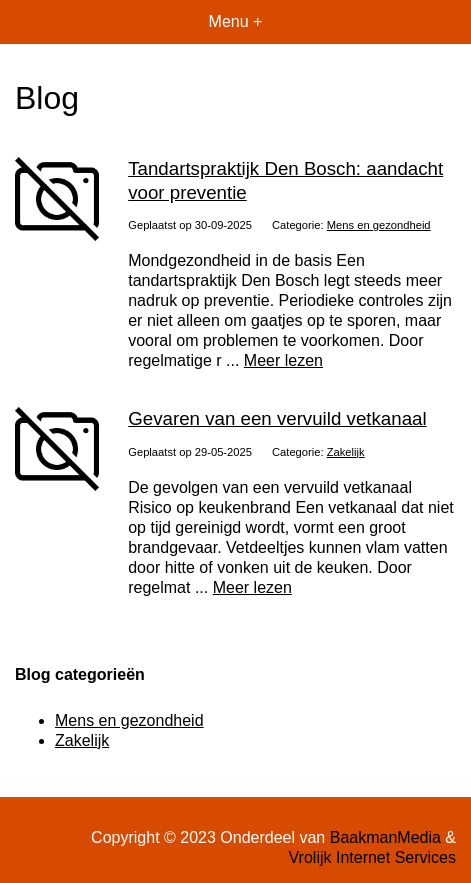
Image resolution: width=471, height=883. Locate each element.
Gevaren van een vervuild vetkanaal (277, 418)
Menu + (236, 21)
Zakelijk (346, 452)
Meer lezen (283, 360)
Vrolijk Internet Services (372, 857)
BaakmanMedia (385, 837)
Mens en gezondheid (379, 225)
